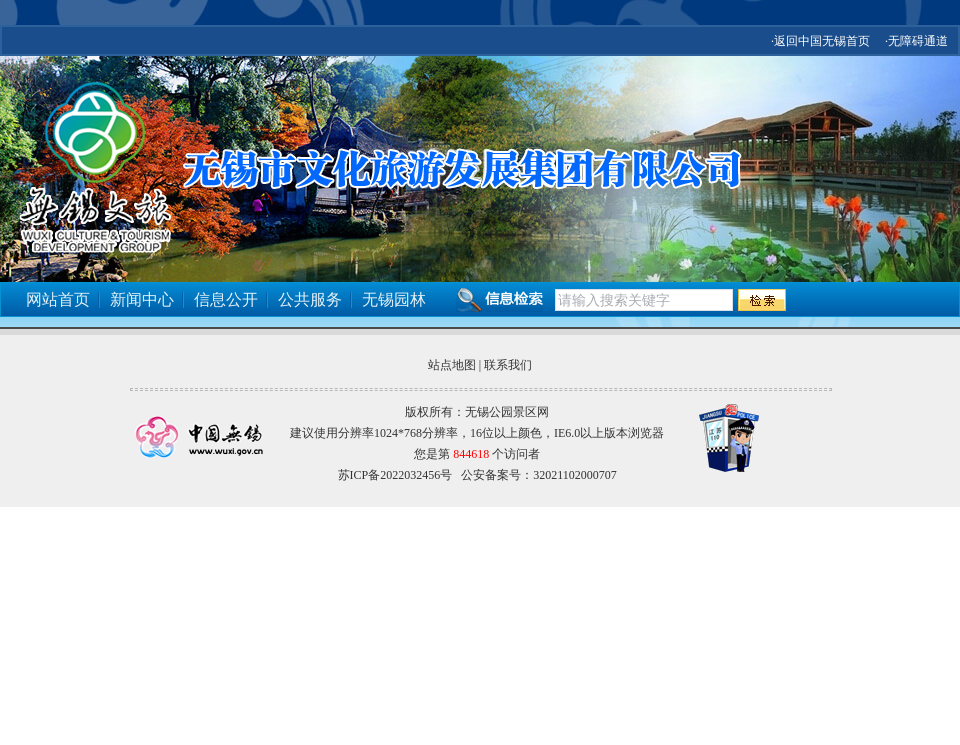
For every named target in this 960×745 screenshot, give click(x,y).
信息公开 (226, 299)
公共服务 (310, 299)
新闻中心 (142, 299)
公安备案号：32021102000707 (539, 475)
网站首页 (58, 299)
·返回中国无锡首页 (820, 41)
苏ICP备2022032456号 (395, 475)
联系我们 (508, 365)
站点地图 (452, 365)
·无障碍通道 (916, 41)
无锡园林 (394, 299)
